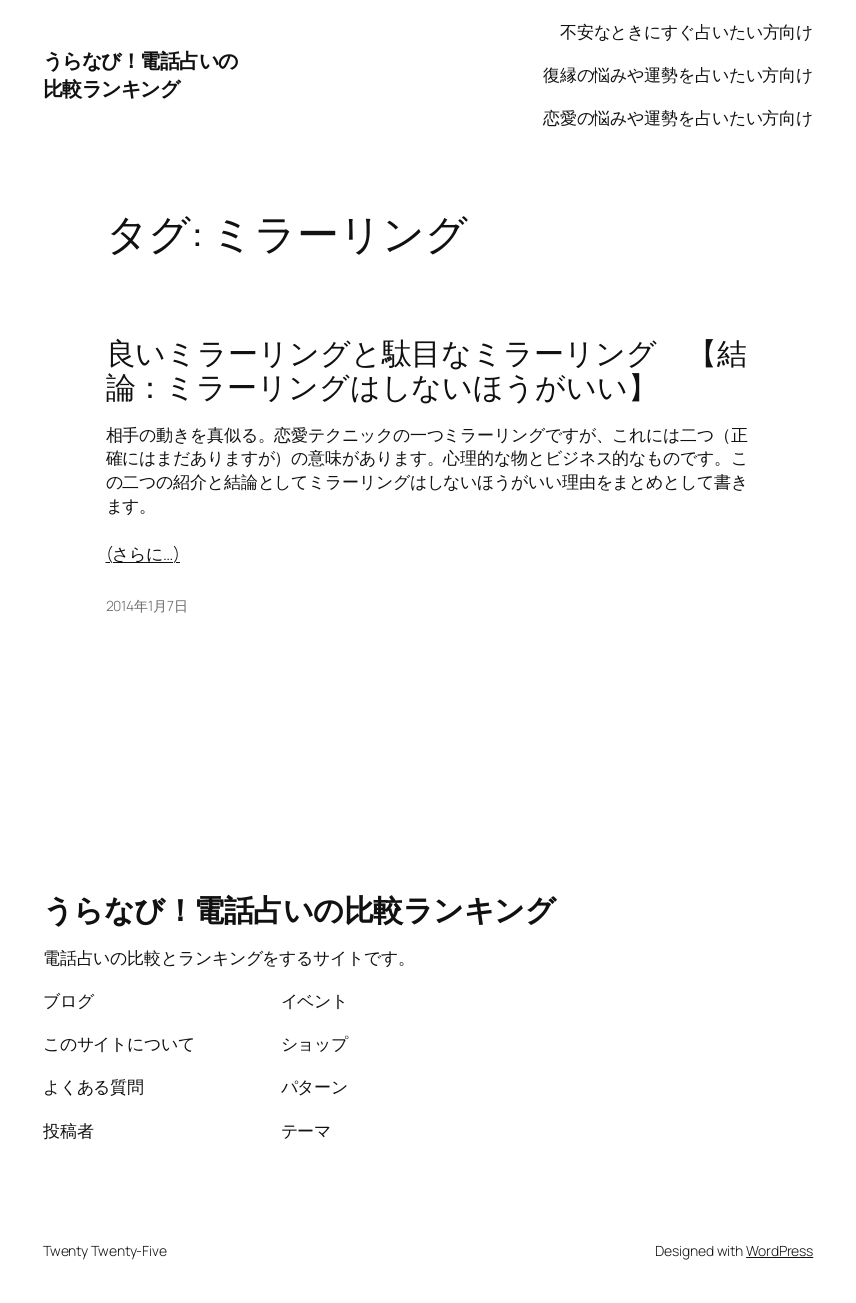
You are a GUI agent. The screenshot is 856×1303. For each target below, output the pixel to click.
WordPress (779, 1250)
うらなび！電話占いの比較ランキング (140, 74)
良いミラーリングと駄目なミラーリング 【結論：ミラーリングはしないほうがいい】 (426, 370)
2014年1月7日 (147, 605)
